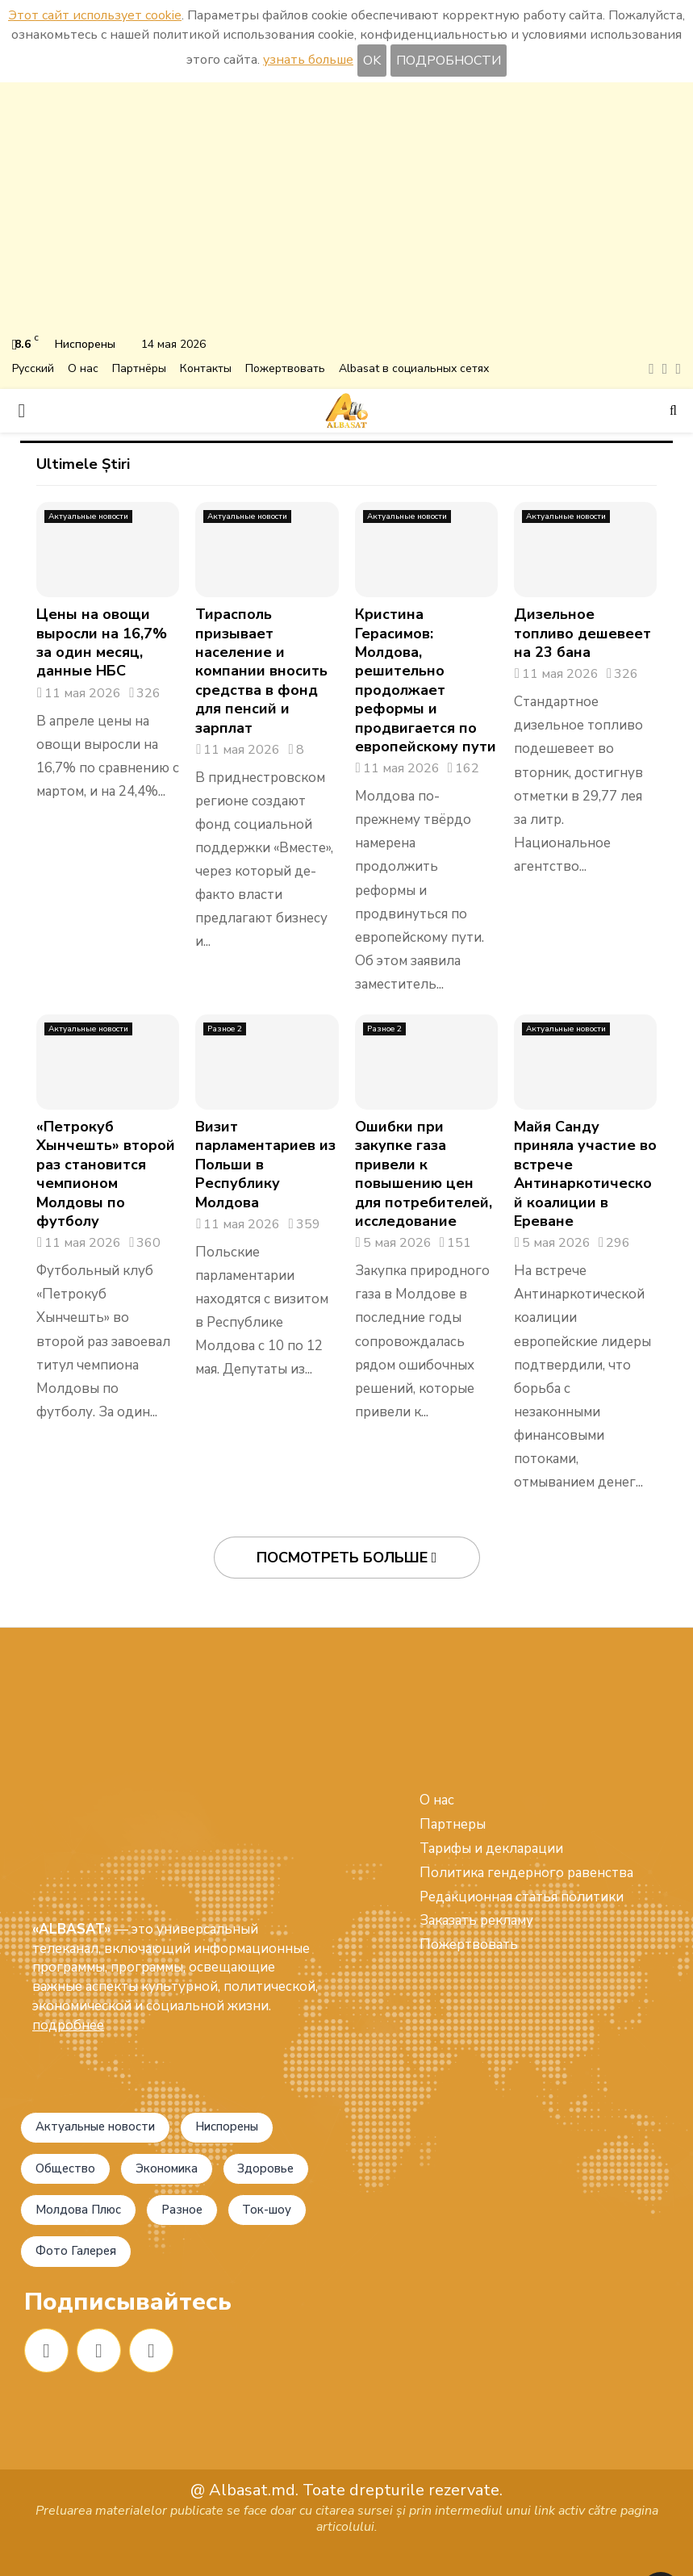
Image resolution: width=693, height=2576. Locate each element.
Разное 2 (224, 1029)
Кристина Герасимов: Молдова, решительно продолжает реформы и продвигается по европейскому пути (425, 680)
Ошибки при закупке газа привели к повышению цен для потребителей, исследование (423, 1174)
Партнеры (453, 1824)
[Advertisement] (346, 211)
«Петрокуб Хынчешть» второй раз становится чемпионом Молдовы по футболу (105, 1174)
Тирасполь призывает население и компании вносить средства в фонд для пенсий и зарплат (261, 670)
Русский (33, 368)
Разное (61, 2202)
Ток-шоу (156, 2202)
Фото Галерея (82, 2248)
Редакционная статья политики (522, 1897)
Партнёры (139, 368)
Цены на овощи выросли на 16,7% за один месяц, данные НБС (101, 642)
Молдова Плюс (192, 2157)
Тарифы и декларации (491, 1848)
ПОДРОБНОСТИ (448, 60)
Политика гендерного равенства (526, 1872)
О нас (83, 368)
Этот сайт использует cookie (95, 15)
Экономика (184, 2112)
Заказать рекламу (476, 1920)
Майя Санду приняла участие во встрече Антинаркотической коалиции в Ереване (585, 1174)
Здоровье (69, 2157)
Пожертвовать (285, 368)
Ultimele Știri (83, 464)
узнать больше (308, 60)
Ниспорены (255, 2067)
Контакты (206, 368)
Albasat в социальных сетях (414, 368)
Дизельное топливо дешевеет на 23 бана (582, 633)
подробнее (68, 1904)
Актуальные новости (88, 516)
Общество (71, 2112)
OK (372, 60)
